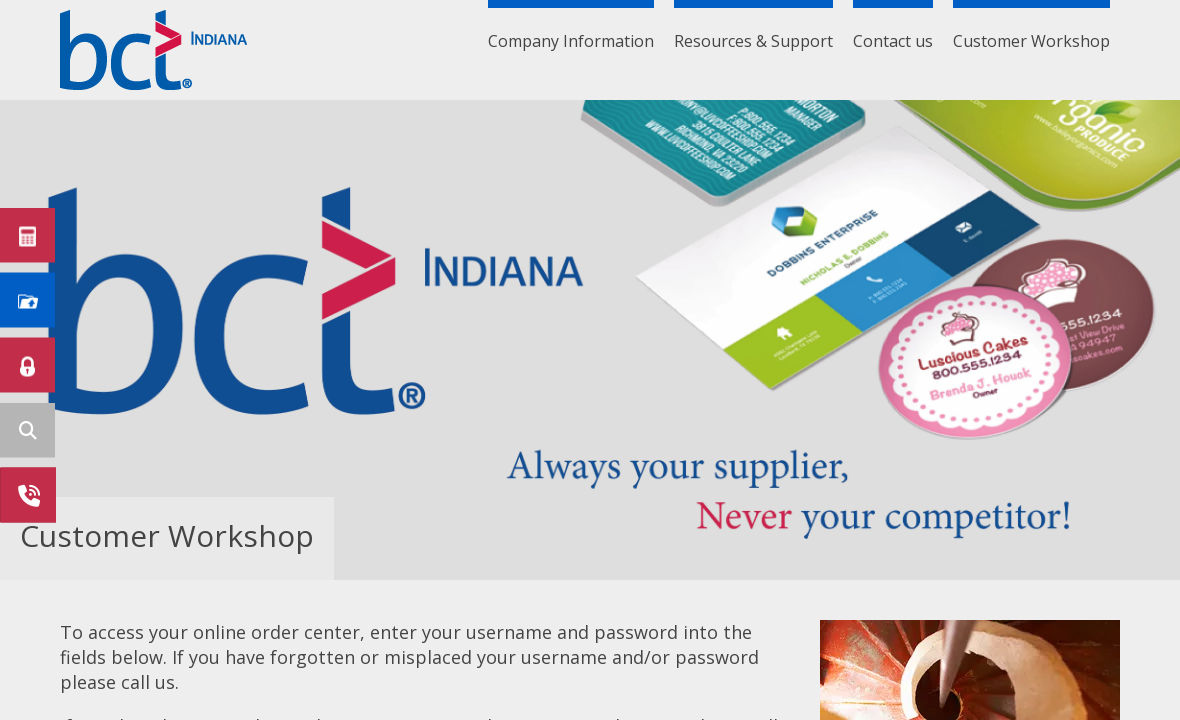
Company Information (571, 41)
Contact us (893, 41)
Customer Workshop (1031, 41)
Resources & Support (753, 41)
